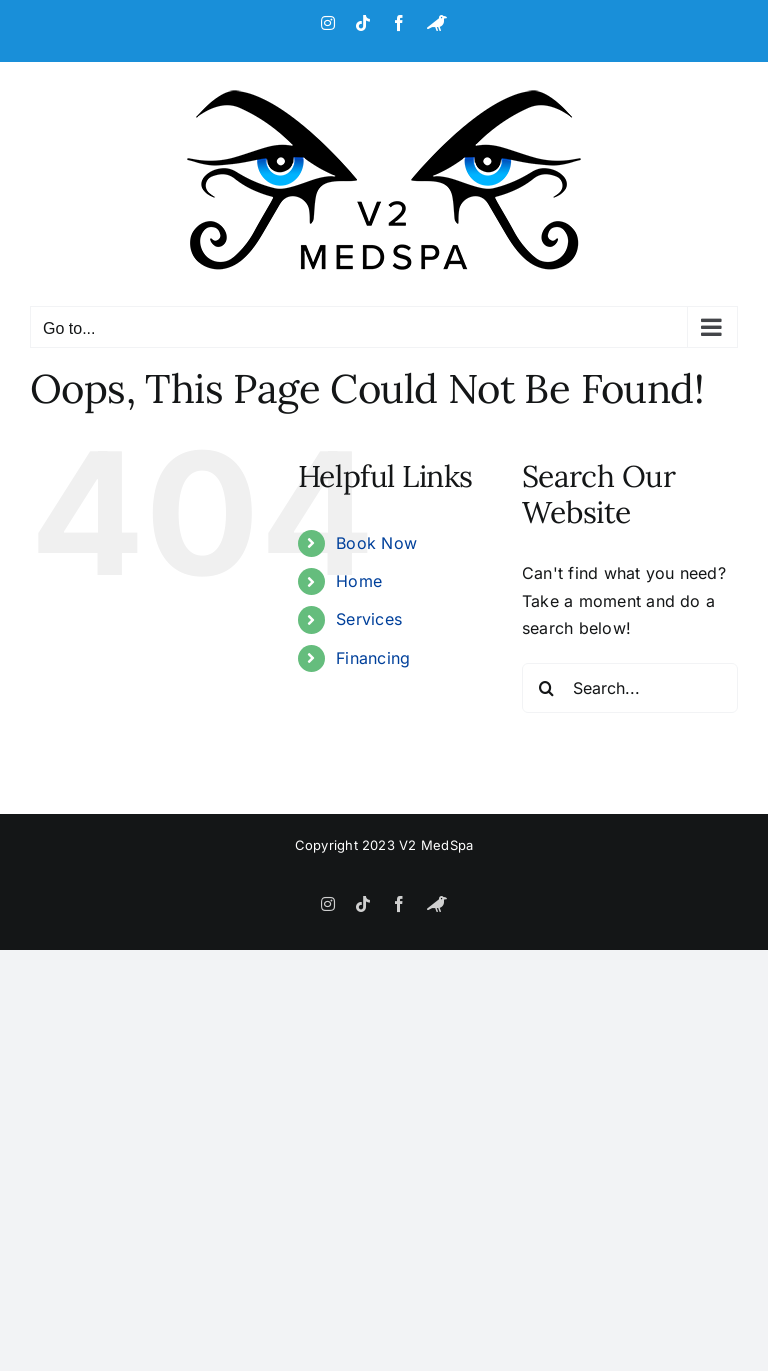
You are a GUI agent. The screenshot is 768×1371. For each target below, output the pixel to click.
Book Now (376, 543)
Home (359, 581)
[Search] (547, 688)
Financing (373, 658)
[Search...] (630, 688)
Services (369, 619)
